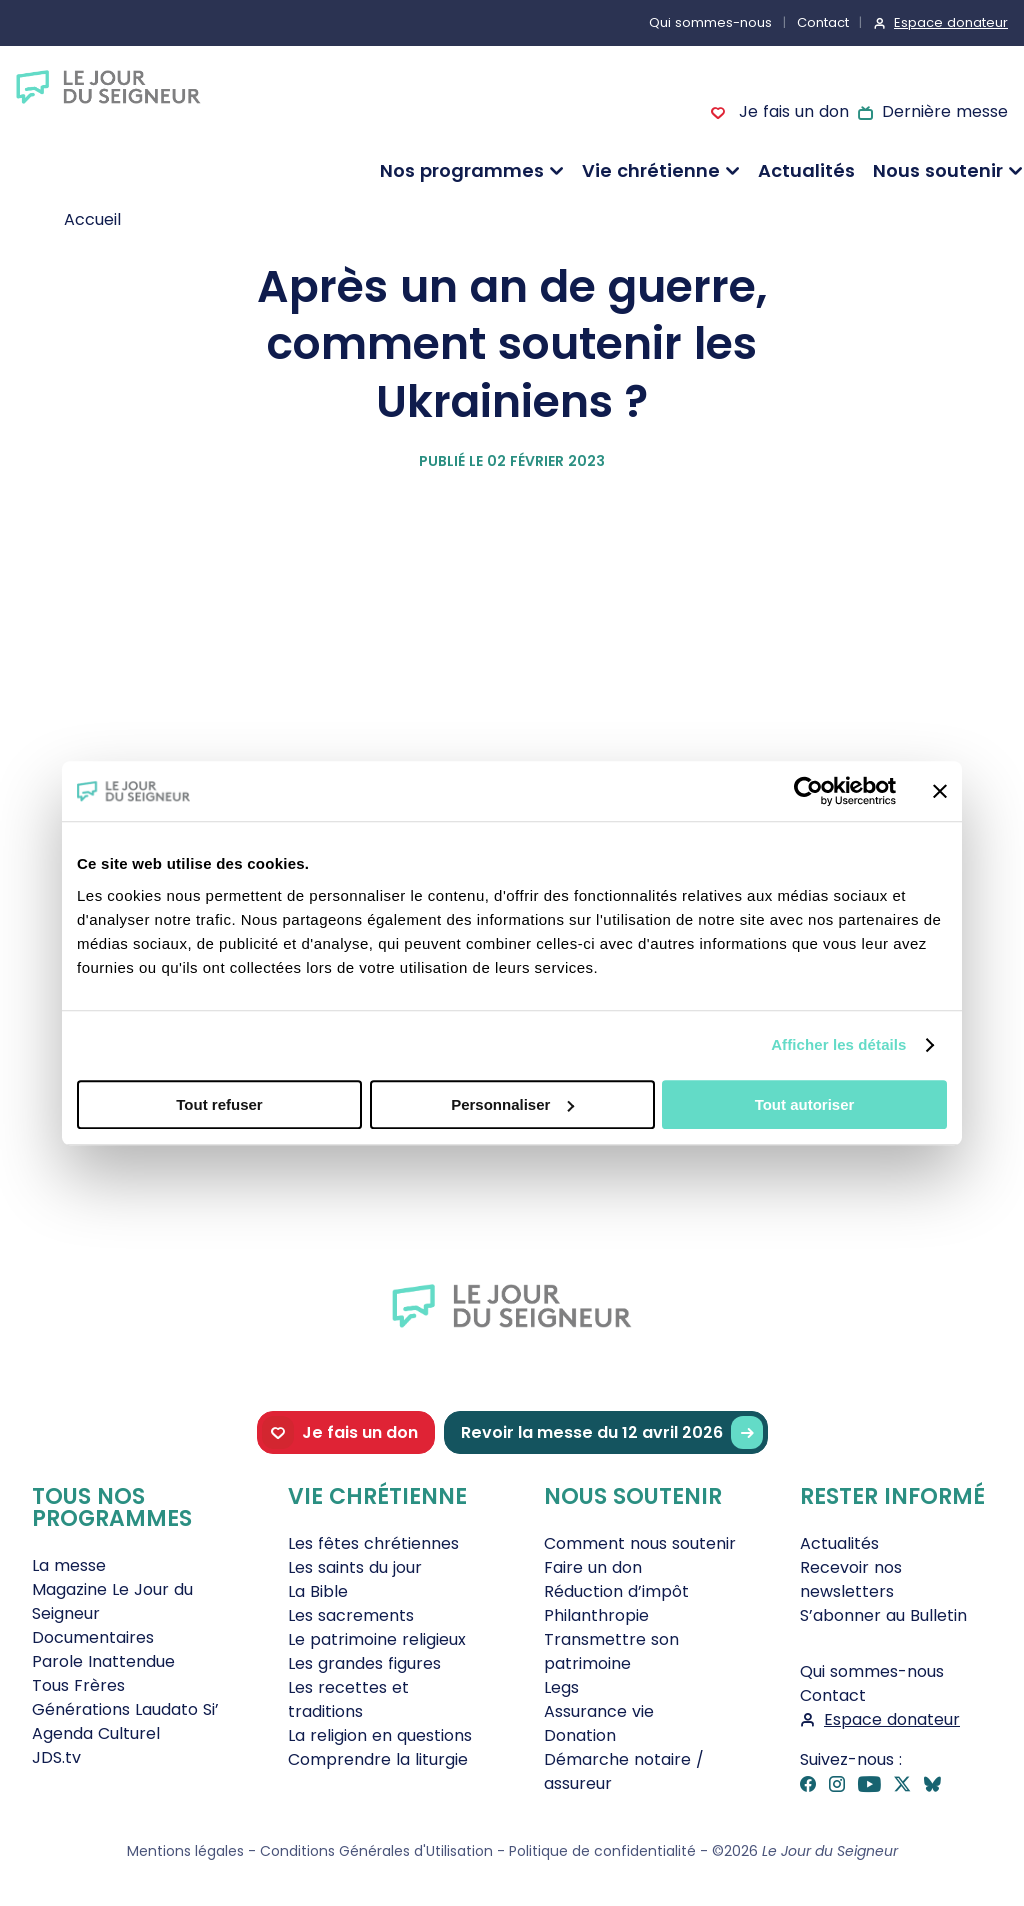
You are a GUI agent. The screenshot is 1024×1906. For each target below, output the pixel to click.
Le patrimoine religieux (377, 1639)
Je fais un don (791, 111)
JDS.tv (56, 1757)
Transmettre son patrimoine (611, 1651)
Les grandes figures (364, 1663)
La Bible (318, 1591)
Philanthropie (596, 1615)
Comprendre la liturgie (378, 1759)
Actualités (806, 170)
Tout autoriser (805, 1104)
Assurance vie (599, 1711)
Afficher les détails (838, 1044)
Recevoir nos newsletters (851, 1579)
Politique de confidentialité (602, 1851)
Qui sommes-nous (710, 22)
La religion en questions (380, 1735)
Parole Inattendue (103, 1661)
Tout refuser (219, 1104)
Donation (580, 1735)
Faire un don (593, 1567)
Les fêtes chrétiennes (373, 1543)
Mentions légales (185, 1851)
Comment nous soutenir (640, 1543)
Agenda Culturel (96, 1733)
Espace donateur (951, 22)
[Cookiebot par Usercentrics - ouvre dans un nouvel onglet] (808, 791)
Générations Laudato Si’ (125, 1709)
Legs (561, 1687)
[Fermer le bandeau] (940, 791)
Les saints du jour (355, 1567)
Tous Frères (78, 1685)
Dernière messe (945, 111)
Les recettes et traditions (348, 1699)
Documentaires (93, 1637)
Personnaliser (512, 1104)
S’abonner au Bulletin (883, 1615)
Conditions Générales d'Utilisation (376, 1851)
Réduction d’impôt (616, 1591)
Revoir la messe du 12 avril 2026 (612, 1432)
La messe (69, 1565)
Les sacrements (351, 1615)
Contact (823, 22)
